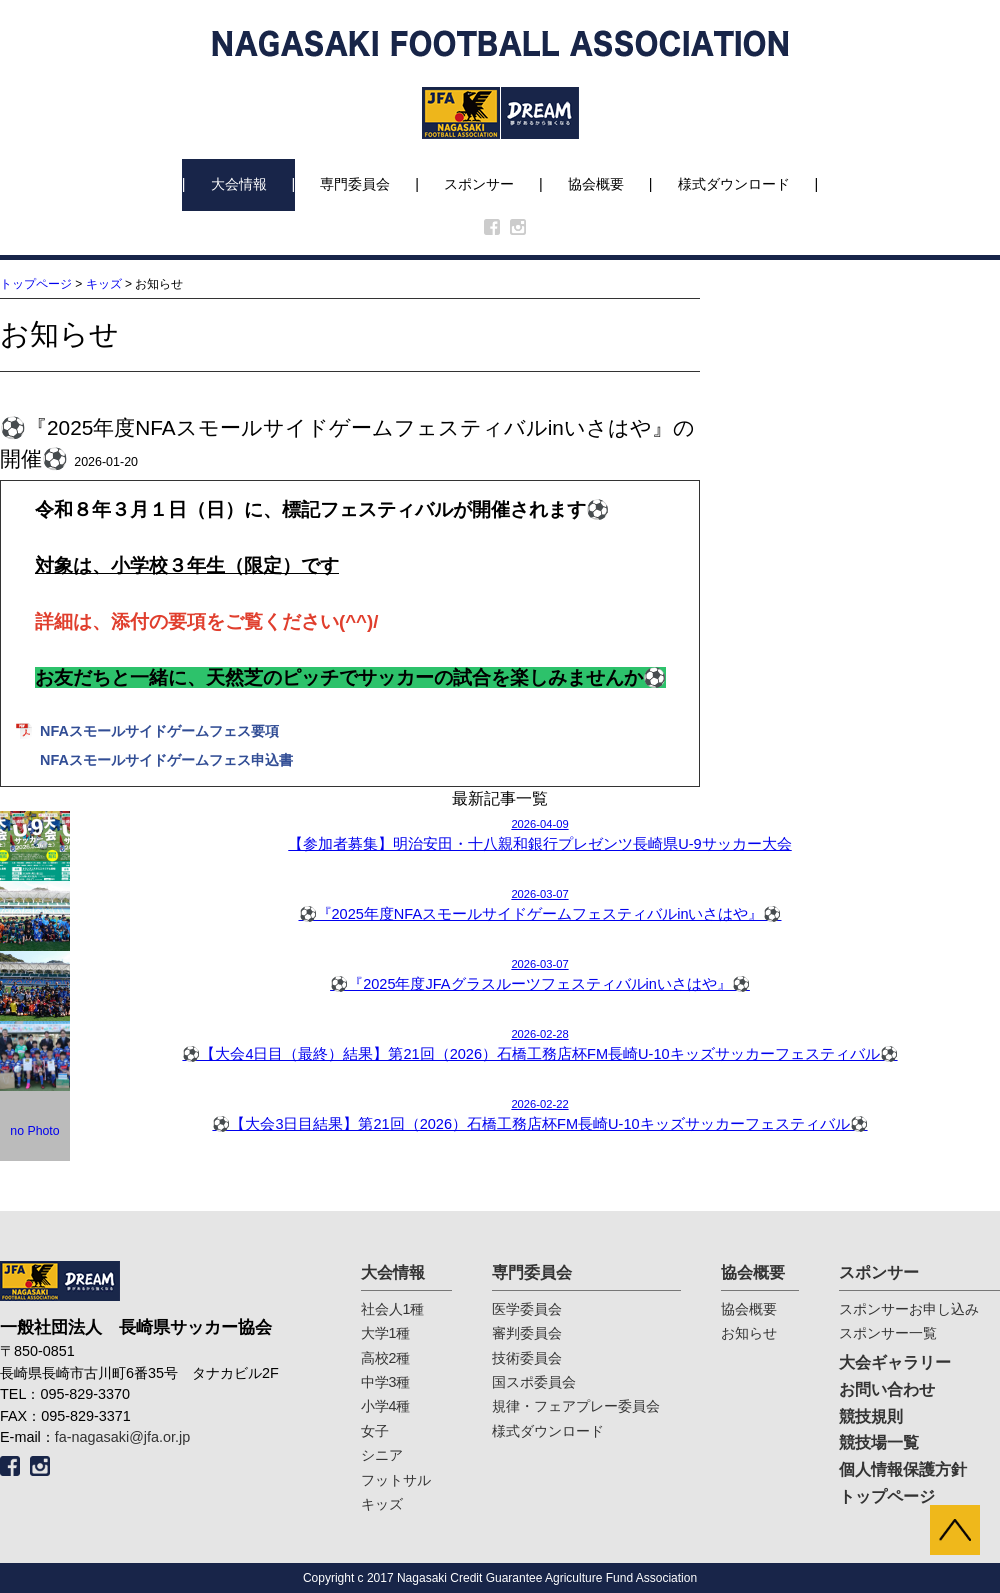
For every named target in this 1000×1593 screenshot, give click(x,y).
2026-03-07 (500, 906)
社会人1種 (393, 1309)
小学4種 (386, 1406)
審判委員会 (527, 1333)
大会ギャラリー (895, 1362)
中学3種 (386, 1382)
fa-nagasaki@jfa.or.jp (122, 1437)
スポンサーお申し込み (909, 1309)
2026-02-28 (500, 1046)
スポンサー (479, 184)
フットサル (396, 1480)
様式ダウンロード (734, 184)
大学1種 (386, 1333)
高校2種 (386, 1358)
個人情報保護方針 (903, 1469)
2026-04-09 (500, 836)
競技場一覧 (879, 1442)
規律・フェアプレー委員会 (576, 1406)
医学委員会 (527, 1309)
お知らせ (749, 1333)
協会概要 (596, 184)
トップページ (36, 284)
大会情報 (239, 184)
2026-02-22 (500, 1116)
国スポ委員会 (534, 1382)
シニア (382, 1455)
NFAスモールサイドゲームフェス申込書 (166, 760)
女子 (375, 1431)
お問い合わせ (887, 1389)
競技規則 (871, 1416)
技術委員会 (527, 1358)
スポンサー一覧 (888, 1333)
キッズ (104, 284)
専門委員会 (355, 184)
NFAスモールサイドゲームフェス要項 (159, 731)
